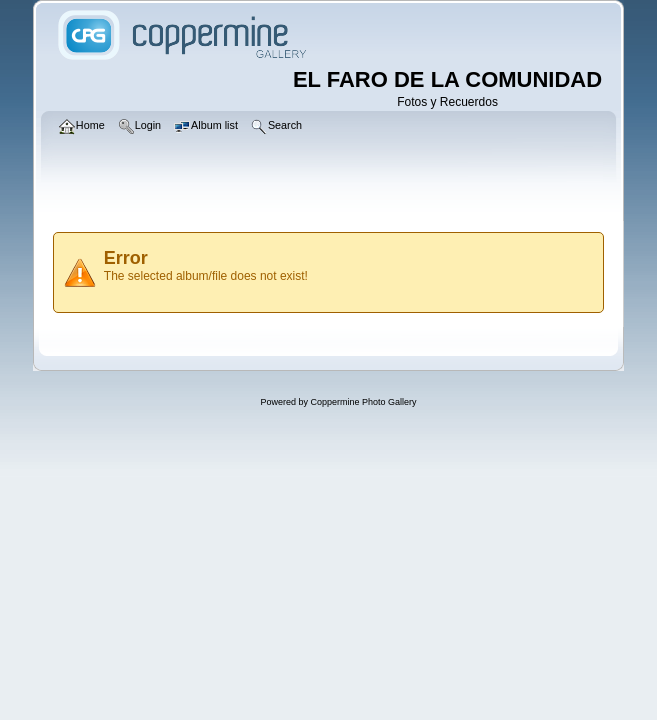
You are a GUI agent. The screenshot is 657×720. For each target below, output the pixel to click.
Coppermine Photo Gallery (363, 402)
